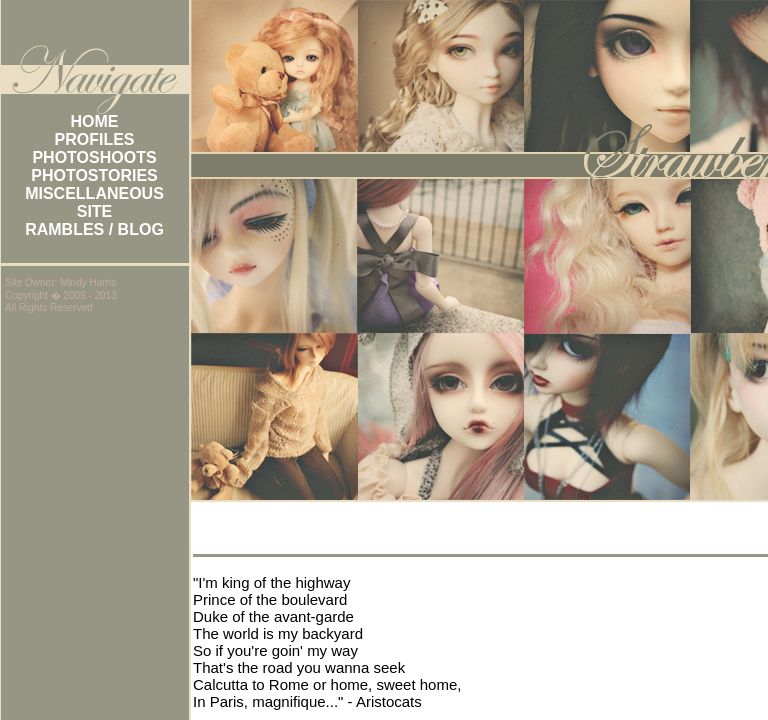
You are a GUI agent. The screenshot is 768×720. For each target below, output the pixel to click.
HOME (95, 121)
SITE (95, 211)
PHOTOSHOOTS (94, 157)
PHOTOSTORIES (94, 175)
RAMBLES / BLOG (94, 229)
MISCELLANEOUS (94, 193)
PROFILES (94, 139)
